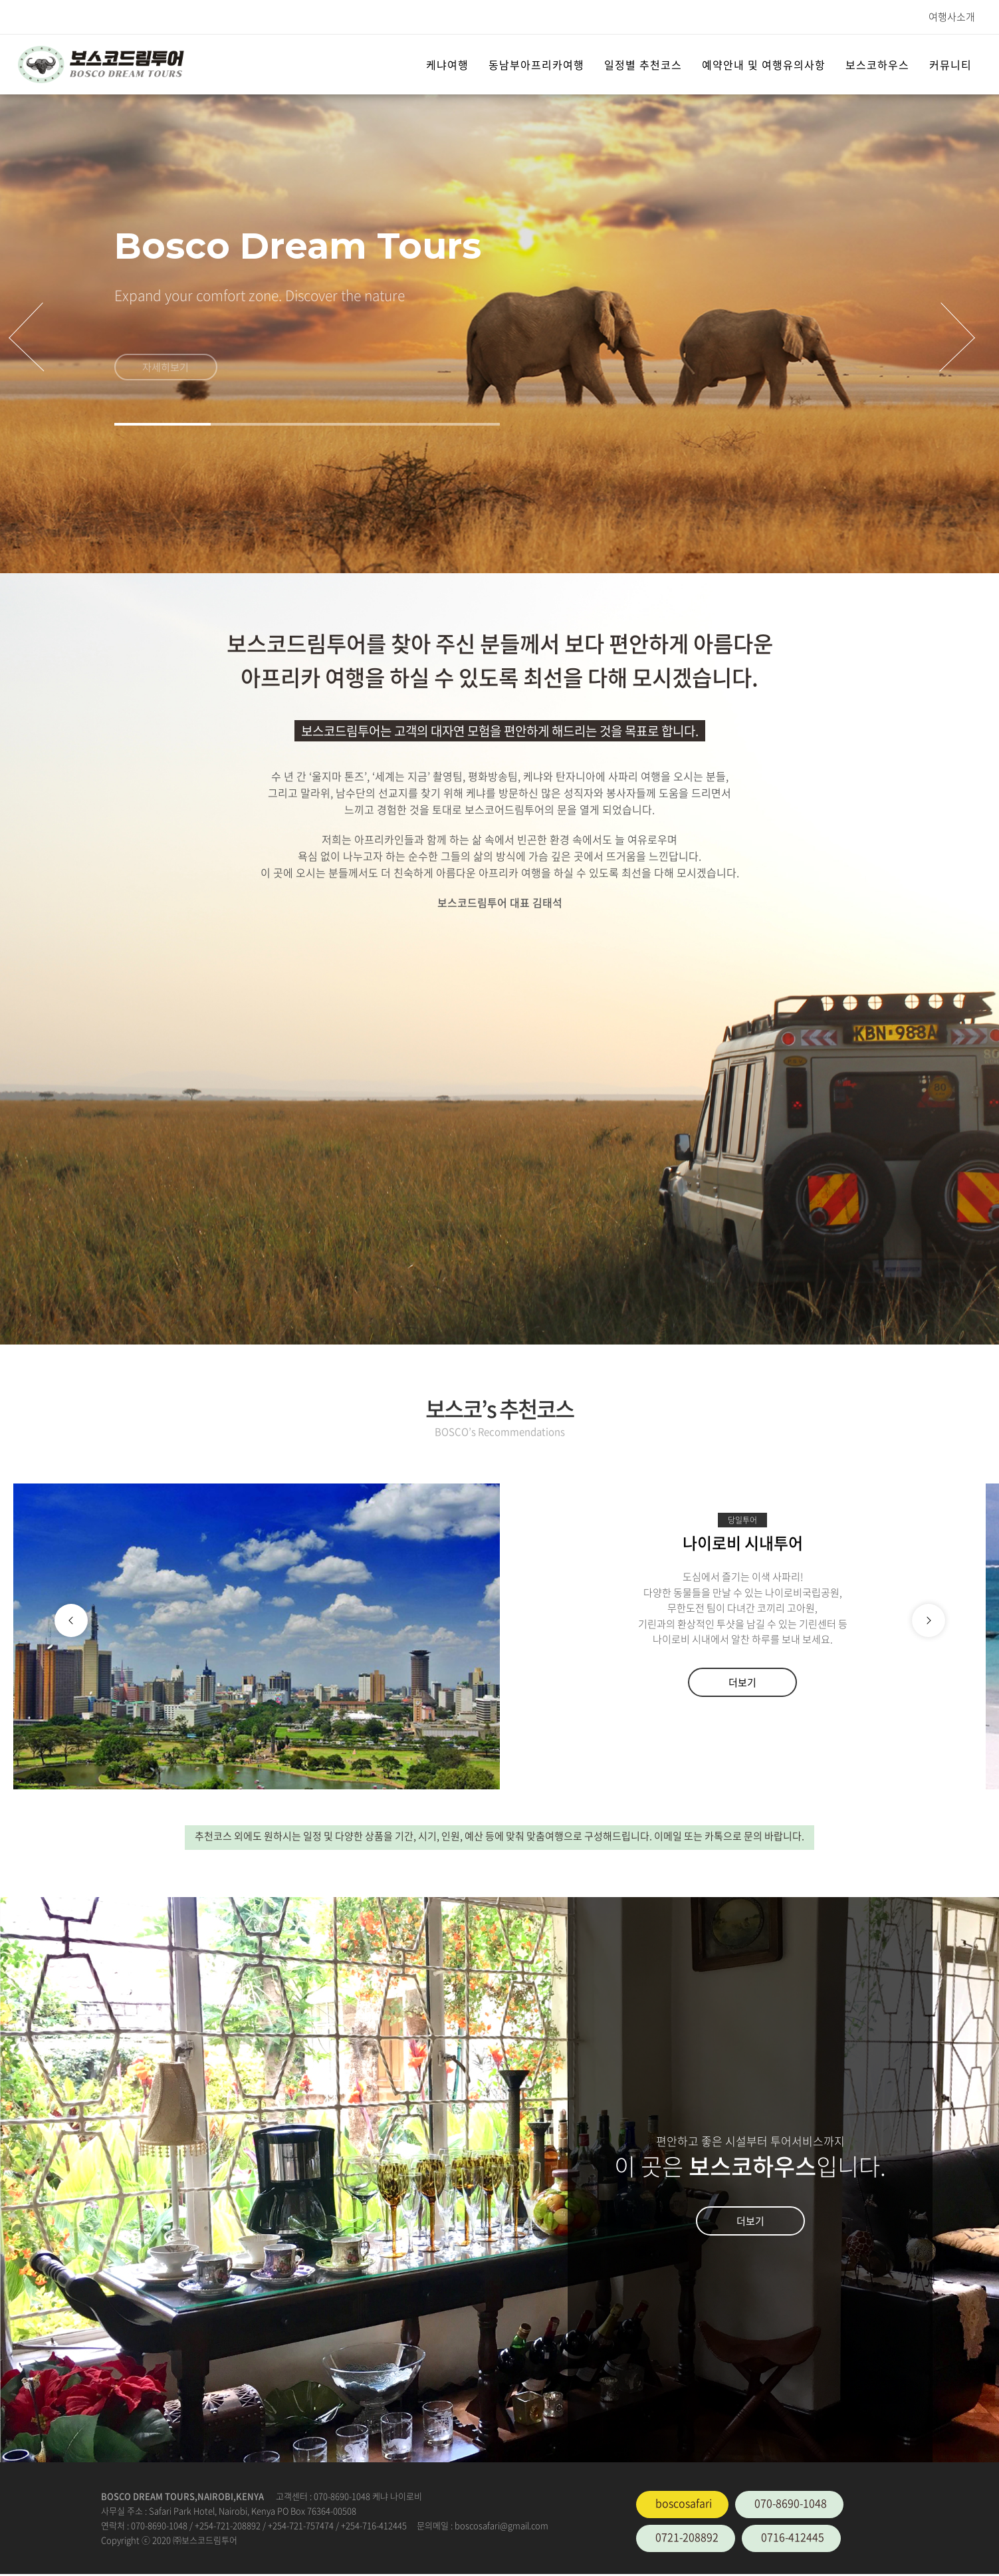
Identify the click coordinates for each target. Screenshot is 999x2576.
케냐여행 (447, 64)
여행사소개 (952, 16)
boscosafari (683, 2503)
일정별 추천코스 (643, 64)
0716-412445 (792, 2537)
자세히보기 (165, 373)
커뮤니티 (950, 64)
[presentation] (26, 337)
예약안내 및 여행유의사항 (764, 64)
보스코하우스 (877, 64)
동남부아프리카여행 (536, 64)
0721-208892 (687, 2537)
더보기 (742, 1682)
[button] (162, 424)
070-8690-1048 (790, 2503)
